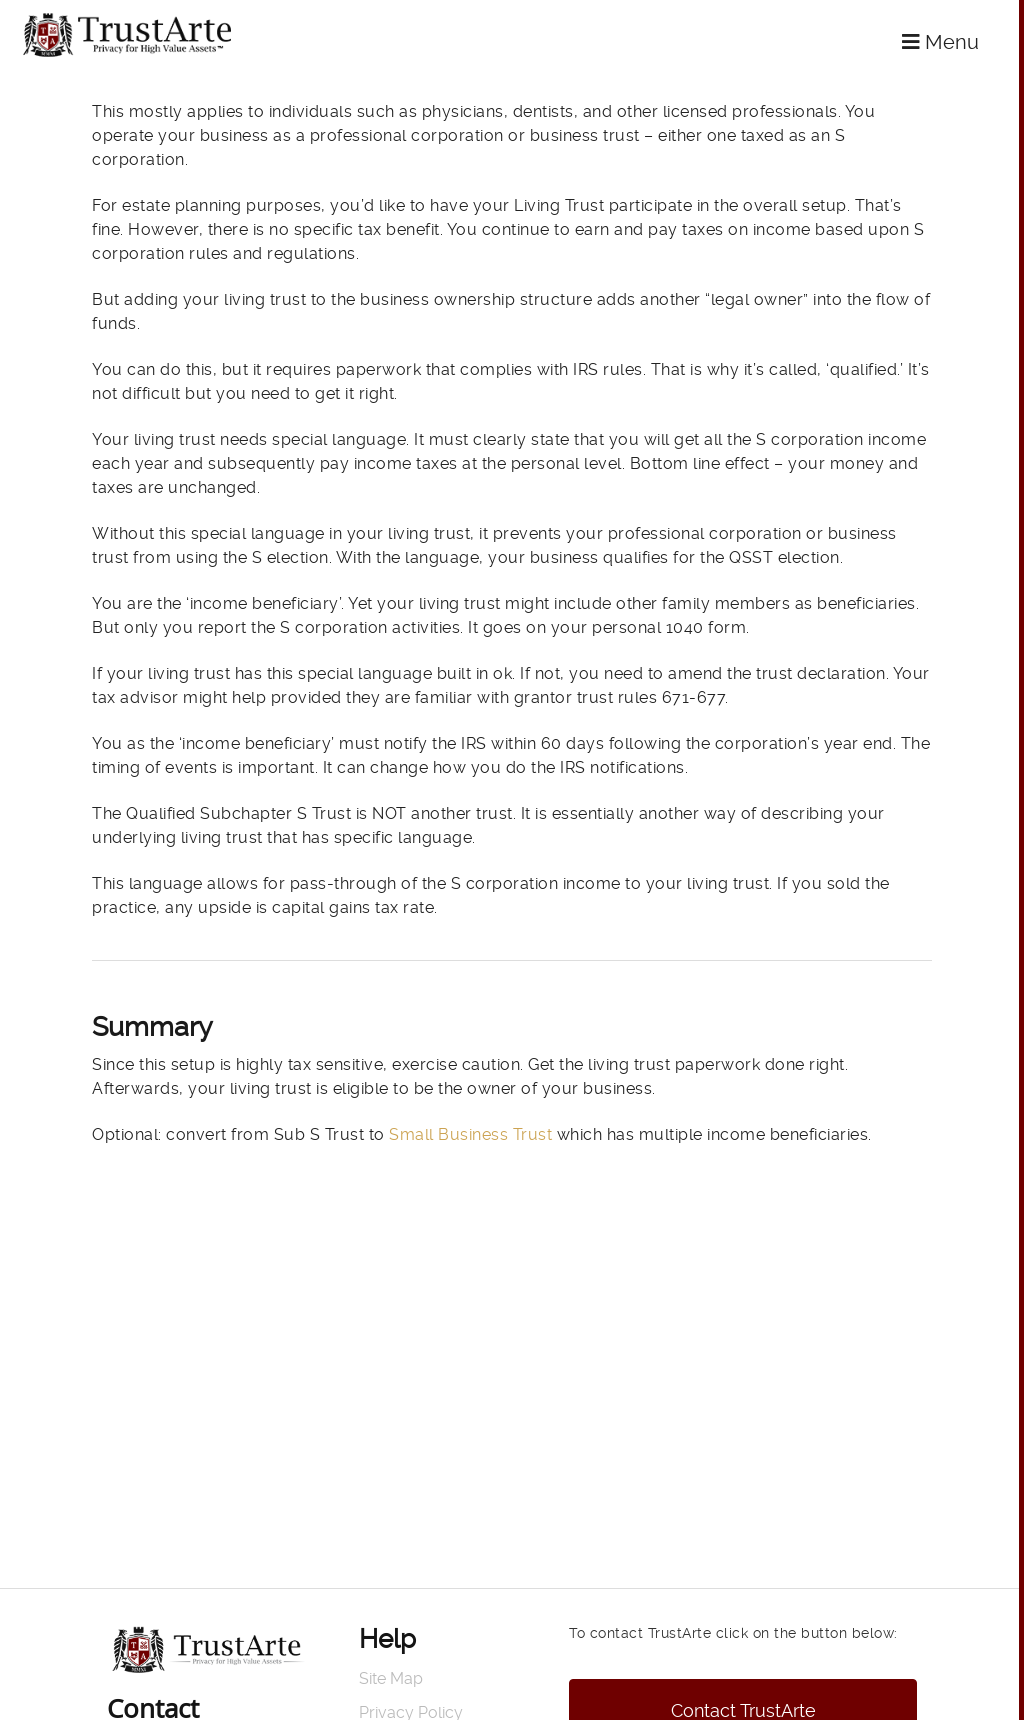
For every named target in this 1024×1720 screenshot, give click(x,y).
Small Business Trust (469, 1134)
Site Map (391, 1678)
